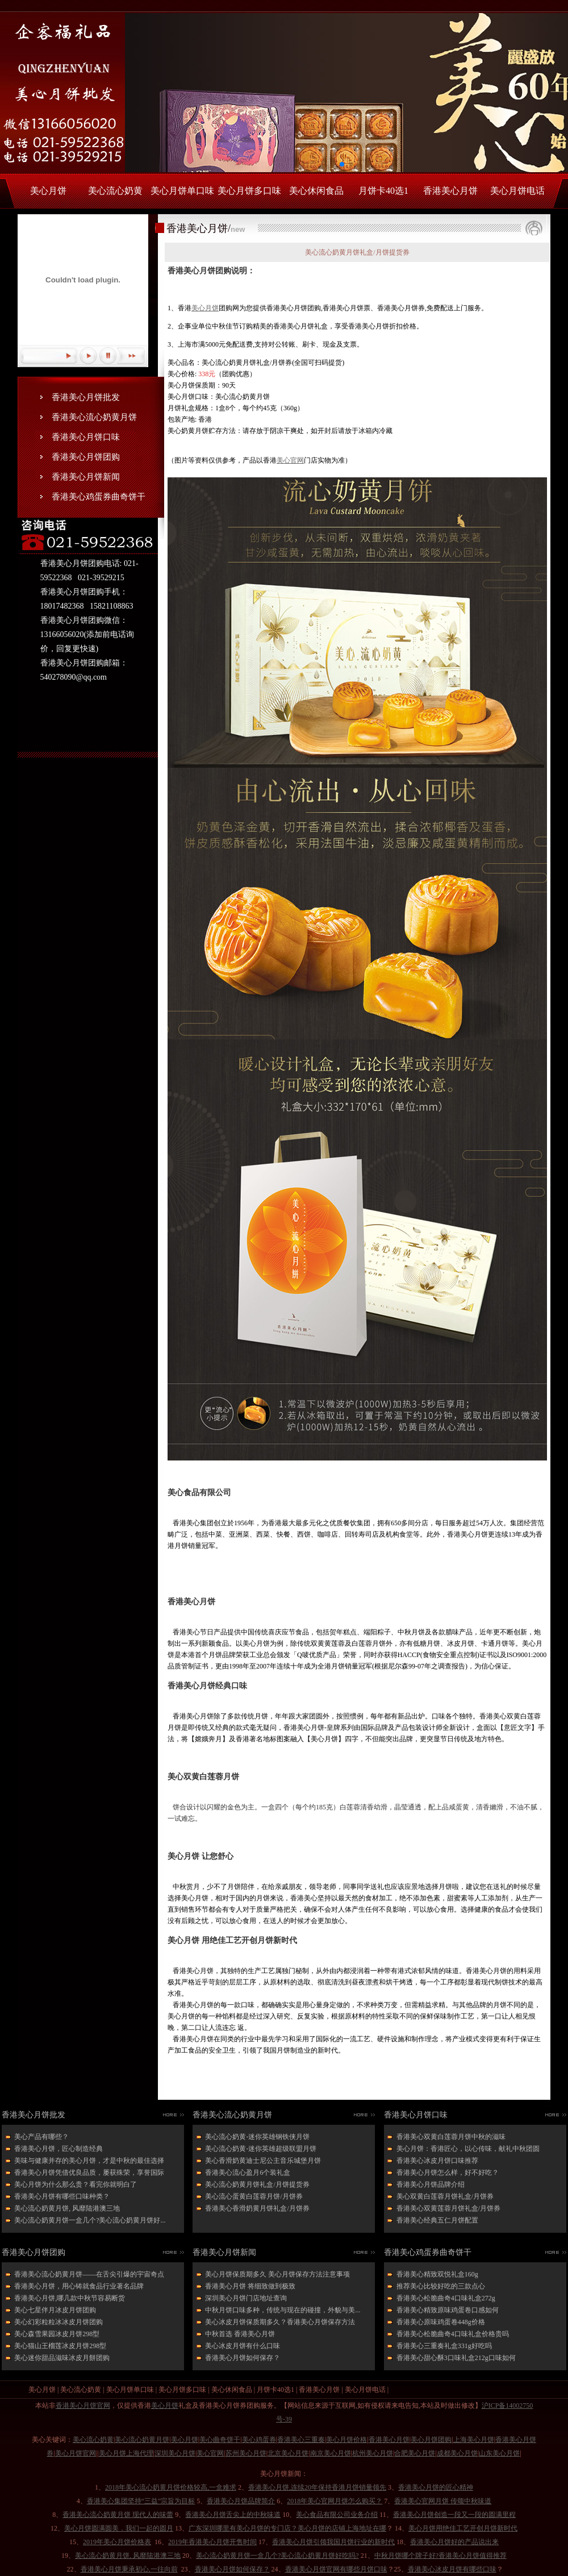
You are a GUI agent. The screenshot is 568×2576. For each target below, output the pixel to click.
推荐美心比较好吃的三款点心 (440, 2286)
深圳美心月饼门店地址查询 (246, 2298)
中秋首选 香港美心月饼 (240, 2334)
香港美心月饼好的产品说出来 (454, 2542)
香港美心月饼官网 (83, 2405)
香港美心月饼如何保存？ (242, 2358)
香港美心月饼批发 (86, 397)
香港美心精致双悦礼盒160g (437, 2274)
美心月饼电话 (517, 190)
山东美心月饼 (499, 2453)
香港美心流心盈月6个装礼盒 (247, 2173)
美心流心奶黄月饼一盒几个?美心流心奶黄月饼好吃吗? (277, 2556)
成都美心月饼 (457, 2453)
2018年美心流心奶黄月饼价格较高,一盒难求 (170, 2487)
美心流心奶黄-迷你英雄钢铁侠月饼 (257, 2137)
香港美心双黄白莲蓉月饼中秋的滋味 (451, 2137)
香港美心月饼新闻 (86, 476)
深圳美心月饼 (174, 2453)
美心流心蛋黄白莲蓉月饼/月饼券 (253, 2196)
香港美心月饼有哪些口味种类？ (62, 2196)
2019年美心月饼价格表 (117, 2542)
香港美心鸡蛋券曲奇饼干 (98, 496)
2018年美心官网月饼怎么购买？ (334, 2501)
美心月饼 (48, 190)
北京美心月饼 (288, 2453)
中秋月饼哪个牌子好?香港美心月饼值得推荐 (440, 2556)
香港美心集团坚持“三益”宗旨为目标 (141, 2501)
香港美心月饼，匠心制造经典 (58, 2149)
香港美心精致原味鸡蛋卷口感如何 (447, 2310)
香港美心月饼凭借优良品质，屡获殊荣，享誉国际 (89, 2173)
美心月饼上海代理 (126, 2453)
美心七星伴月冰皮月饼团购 (55, 2310)
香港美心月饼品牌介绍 (430, 2184)
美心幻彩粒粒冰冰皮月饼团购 (58, 2322)
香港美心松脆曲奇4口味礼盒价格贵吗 (452, 2334)
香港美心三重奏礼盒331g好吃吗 (444, 2346)
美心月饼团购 (431, 2440)
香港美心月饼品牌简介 (241, 2501)
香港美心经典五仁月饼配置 (437, 2220)
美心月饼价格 (346, 2440)
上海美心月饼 (473, 2440)
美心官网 (290, 460)
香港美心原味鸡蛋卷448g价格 (440, 2322)
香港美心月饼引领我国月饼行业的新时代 (333, 2542)
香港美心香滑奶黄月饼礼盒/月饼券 (257, 2208)
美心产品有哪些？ (41, 2137)
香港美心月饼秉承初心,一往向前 (129, 2569)
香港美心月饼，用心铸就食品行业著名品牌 (79, 2286)
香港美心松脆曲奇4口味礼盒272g (445, 2298)
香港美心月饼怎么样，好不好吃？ (447, 2173)
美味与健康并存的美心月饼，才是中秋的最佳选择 (89, 2161)
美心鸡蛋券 (259, 2440)
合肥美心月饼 (414, 2453)
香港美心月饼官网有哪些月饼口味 (336, 2569)
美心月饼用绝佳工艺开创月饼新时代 (462, 2528)
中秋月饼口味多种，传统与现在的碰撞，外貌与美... (282, 2310)
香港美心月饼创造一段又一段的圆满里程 (454, 2515)
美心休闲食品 (316, 190)
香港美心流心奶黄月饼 (94, 417)
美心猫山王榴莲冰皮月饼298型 (60, 2346)
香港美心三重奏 (301, 2440)
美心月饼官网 (75, 2453)
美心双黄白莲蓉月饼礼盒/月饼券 (445, 2196)
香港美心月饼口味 (86, 437)
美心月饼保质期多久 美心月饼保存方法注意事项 (277, 2274)
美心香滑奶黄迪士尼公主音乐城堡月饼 (263, 2161)
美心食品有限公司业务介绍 (337, 2515)
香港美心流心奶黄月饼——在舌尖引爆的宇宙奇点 (89, 2274)
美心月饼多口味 (249, 190)
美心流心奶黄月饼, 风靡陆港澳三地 (67, 2208)
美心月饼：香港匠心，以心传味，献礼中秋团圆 (468, 2149)
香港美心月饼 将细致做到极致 (250, 2286)
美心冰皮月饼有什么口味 (242, 2346)
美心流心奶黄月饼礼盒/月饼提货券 (257, 2184)
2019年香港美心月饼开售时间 (212, 2542)
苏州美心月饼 (245, 2453)
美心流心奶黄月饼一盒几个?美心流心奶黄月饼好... (89, 2220)
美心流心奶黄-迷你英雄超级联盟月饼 (260, 2149)
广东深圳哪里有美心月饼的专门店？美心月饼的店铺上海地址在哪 (287, 2528)
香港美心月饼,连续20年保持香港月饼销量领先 (317, 2487)
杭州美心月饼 (372, 2453)
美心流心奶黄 (115, 190)
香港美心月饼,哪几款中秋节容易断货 (69, 2298)
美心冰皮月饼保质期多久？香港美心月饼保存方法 (280, 2322)
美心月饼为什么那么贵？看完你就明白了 (75, 2184)
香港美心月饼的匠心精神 (435, 2487)
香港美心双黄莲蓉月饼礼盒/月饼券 (448, 2208)
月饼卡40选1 (383, 190)
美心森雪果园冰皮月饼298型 (56, 2334)
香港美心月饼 (450, 190)
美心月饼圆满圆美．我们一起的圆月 (118, 2528)
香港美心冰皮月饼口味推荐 (437, 2161)
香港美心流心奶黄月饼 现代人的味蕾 (117, 2515)
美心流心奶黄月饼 (142, 2440)
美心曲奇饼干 (219, 2440)
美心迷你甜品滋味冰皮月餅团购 (62, 2358)
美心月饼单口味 (182, 190)
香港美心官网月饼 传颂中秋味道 (442, 2501)
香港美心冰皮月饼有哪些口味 (452, 2569)
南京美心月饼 (330, 2453)
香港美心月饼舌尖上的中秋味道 (233, 2515)
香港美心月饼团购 (86, 456)
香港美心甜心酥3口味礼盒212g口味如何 (456, 2358)
